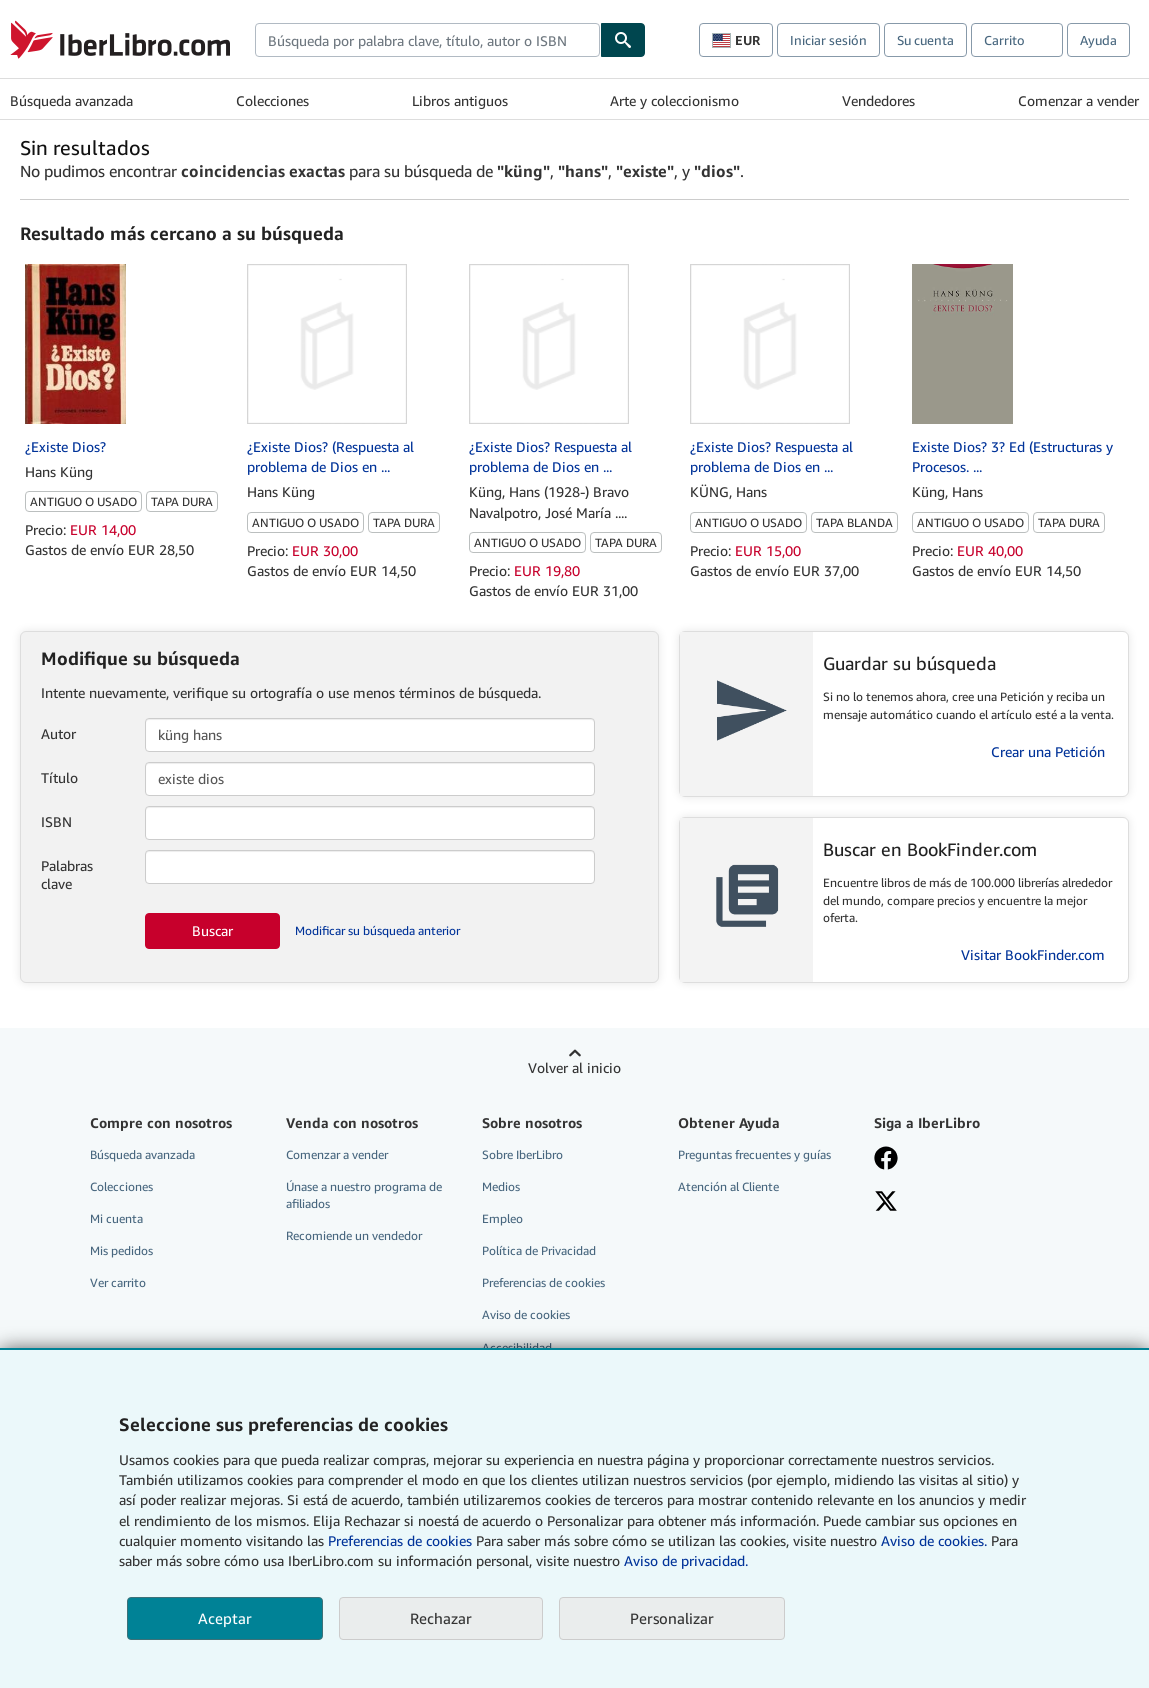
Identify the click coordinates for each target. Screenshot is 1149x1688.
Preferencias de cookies (400, 1540)
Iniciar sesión (828, 40)
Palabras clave (67, 874)
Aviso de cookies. (934, 1540)
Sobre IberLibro (522, 1154)
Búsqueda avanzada (71, 100)
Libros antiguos (460, 100)
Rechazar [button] (441, 1618)
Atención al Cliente (728, 1186)
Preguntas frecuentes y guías (754, 1154)
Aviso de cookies (526, 1314)
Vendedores (878, 100)
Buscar (212, 930)
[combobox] (427, 40)
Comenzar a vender (1078, 100)
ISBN (56, 821)
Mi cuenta (116, 1218)
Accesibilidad (517, 1347)
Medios (501, 1186)
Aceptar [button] (225, 1618)
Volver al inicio (574, 1067)
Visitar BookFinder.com (1033, 954)
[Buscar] (623, 40)
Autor (58, 733)
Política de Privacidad (539, 1250)
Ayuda (1098, 40)
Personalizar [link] (672, 1618)
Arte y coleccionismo (674, 100)
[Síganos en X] (886, 1203)
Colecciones (272, 100)
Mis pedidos (121, 1250)
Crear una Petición (1048, 751)
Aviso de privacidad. (686, 1560)
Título (59, 777)
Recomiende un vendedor (354, 1235)
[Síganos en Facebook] (886, 1160)
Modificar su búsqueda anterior (377, 930)
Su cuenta (925, 40)
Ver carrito (118, 1282)
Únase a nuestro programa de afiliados (364, 1195)
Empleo (502, 1218)
